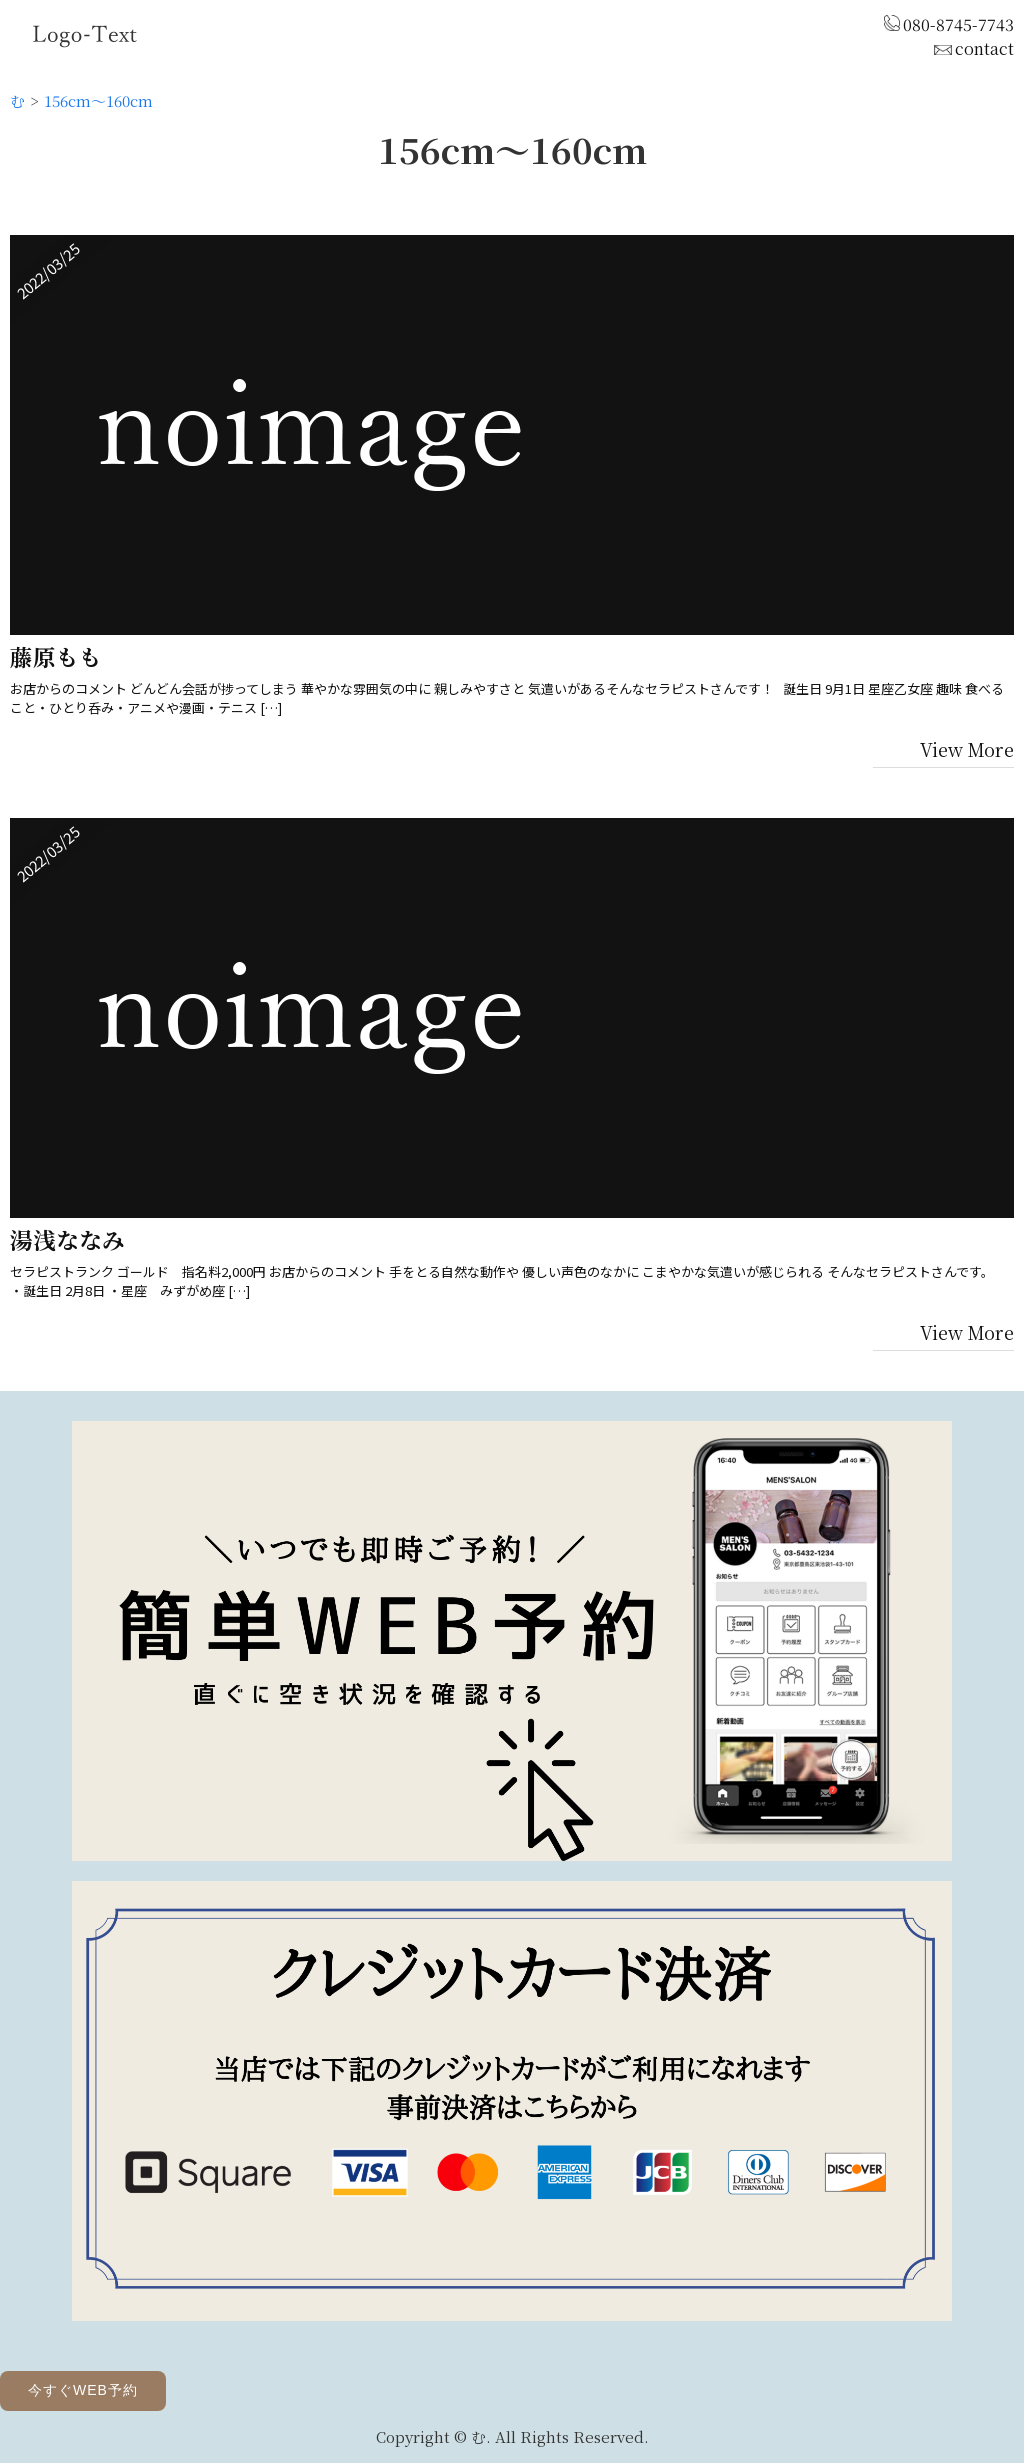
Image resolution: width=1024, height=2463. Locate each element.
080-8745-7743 (958, 24)
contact (984, 48)
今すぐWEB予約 (83, 2390)
